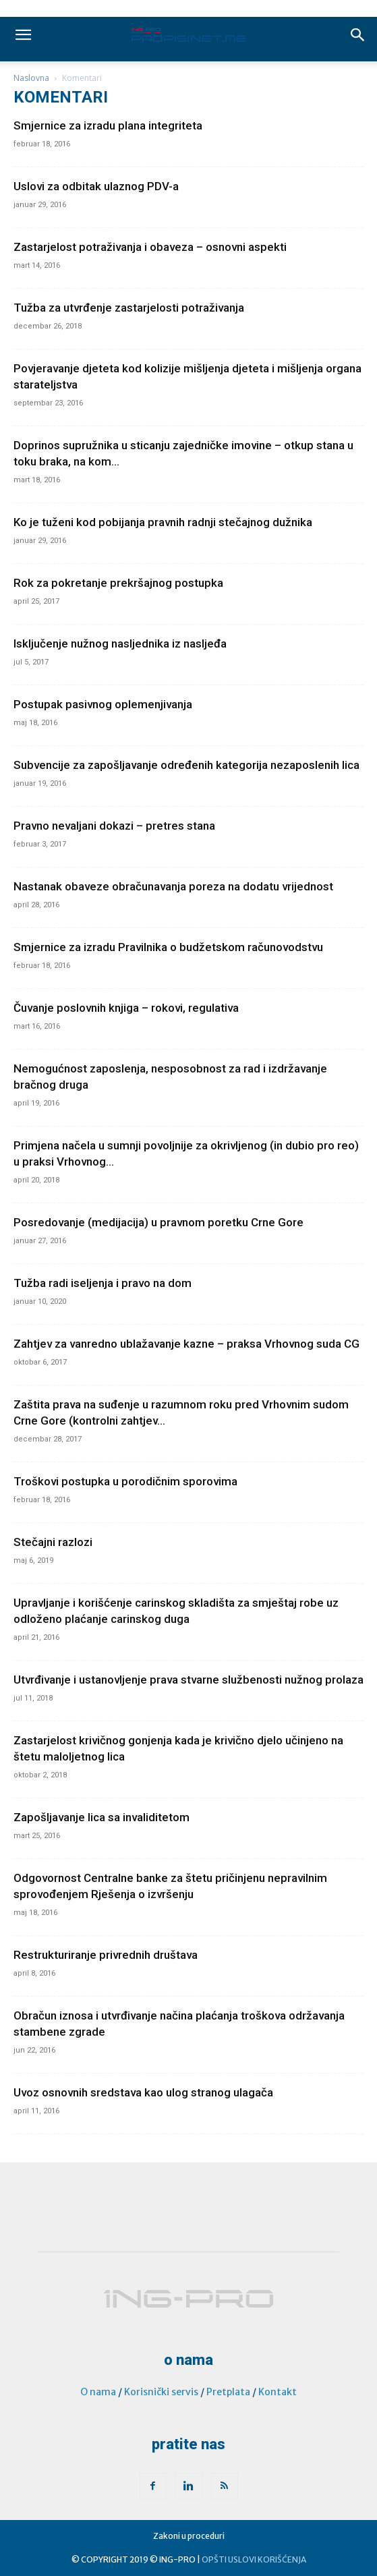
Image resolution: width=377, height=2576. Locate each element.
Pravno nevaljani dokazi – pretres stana (114, 825)
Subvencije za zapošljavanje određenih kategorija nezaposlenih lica (186, 765)
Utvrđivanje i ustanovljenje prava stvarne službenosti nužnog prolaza (188, 1679)
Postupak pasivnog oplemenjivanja (102, 704)
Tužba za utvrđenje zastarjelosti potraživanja (128, 307)
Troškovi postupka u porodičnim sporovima (125, 1481)
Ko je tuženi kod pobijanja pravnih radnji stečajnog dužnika (162, 522)
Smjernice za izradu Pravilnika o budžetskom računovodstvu (168, 947)
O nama (98, 2392)
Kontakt (277, 2392)
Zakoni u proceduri (189, 2536)
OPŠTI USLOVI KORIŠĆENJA (254, 2559)
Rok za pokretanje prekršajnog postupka (118, 583)
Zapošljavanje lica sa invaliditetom (101, 1817)
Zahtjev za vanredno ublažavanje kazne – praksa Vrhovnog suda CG (186, 1343)
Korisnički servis (161, 2392)
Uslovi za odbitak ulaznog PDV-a (96, 186)
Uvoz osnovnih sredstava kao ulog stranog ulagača (143, 2092)
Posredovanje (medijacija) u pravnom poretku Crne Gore (158, 1222)
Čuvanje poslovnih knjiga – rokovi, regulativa (126, 1007)
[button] (358, 35)
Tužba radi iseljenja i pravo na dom (102, 1283)
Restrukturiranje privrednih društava (105, 1955)
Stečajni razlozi (52, 1542)
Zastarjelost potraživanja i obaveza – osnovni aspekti (150, 247)
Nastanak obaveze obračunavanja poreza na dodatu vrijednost (173, 886)
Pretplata (228, 2392)
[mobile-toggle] (23, 35)
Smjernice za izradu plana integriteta (107, 125)
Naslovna (31, 78)
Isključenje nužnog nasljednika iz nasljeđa (120, 643)
